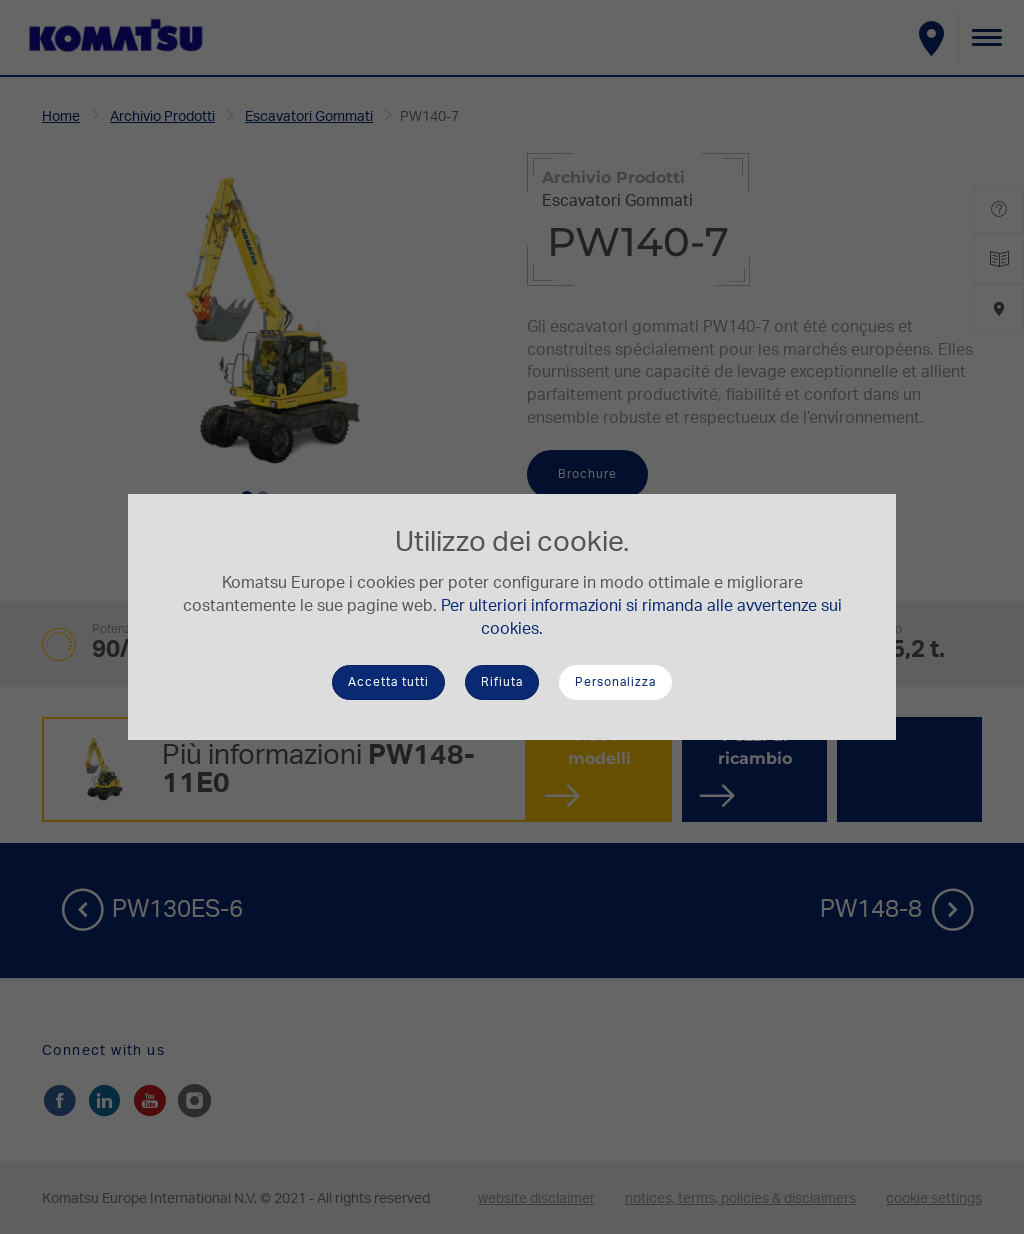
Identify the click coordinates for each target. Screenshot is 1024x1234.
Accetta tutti (388, 682)
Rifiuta (502, 682)
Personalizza (615, 682)
